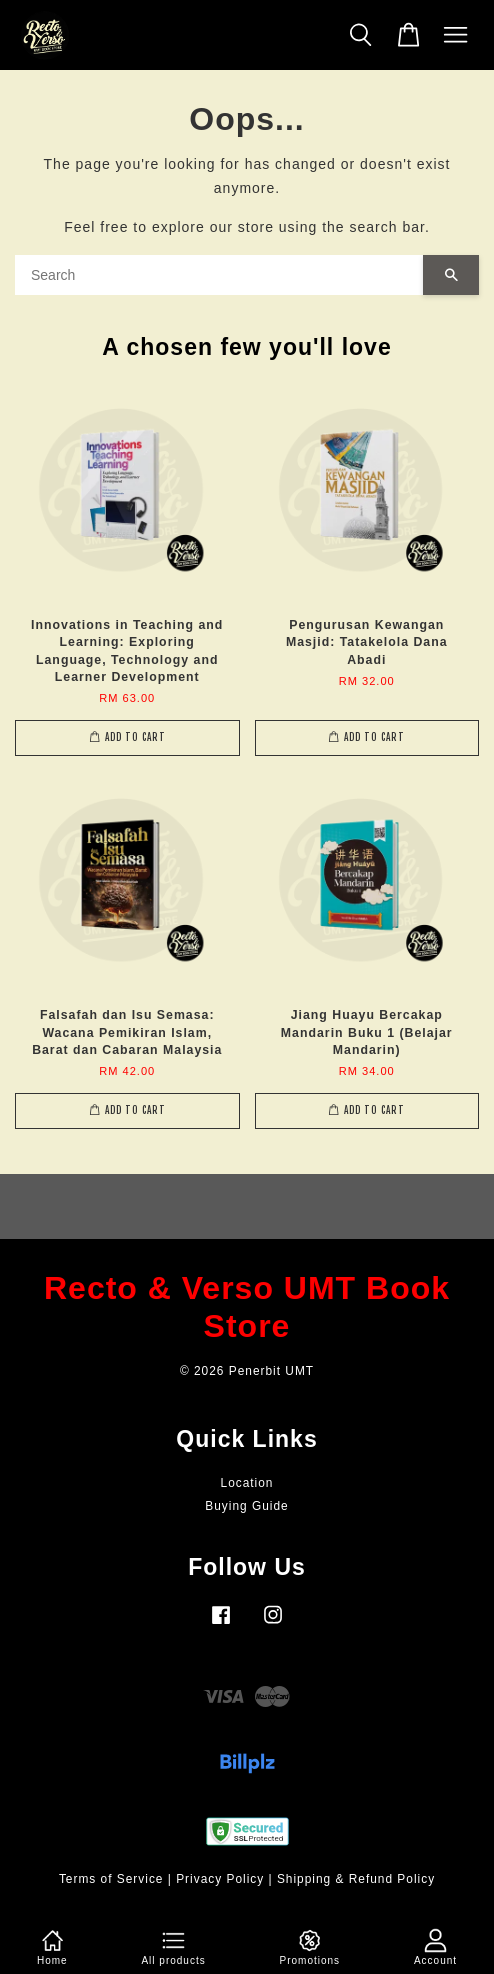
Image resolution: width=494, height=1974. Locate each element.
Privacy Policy (220, 1879)
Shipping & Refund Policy (356, 1879)
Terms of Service (111, 1879)
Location (247, 1483)
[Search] (219, 275)
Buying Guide (246, 1506)
